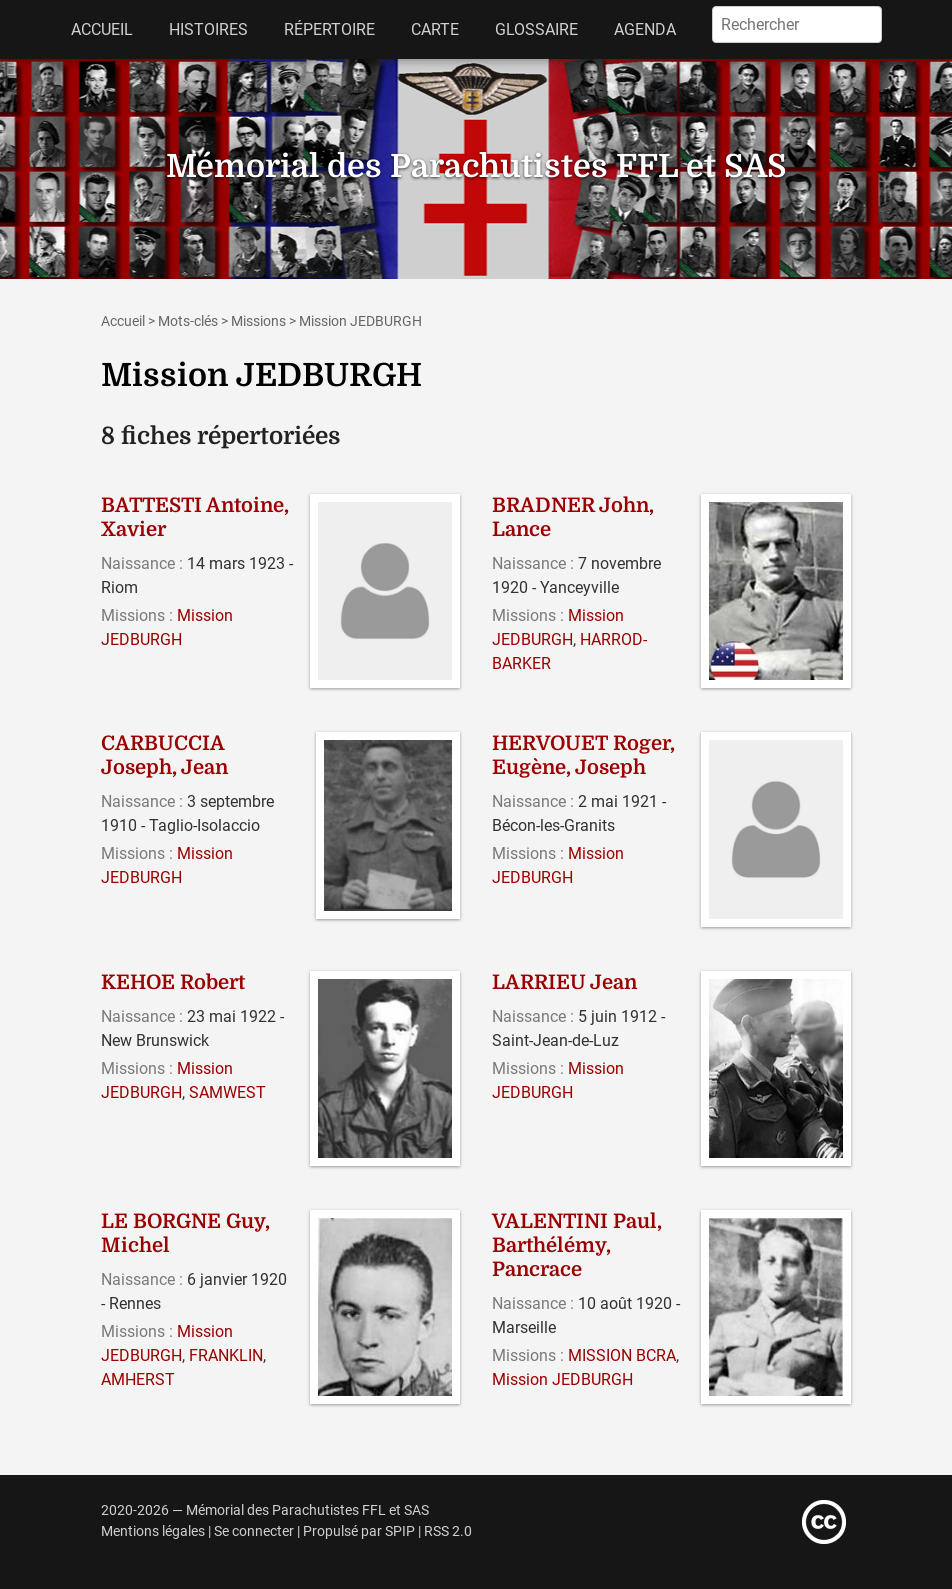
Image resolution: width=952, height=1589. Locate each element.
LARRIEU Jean (564, 982)
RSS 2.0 (448, 1531)
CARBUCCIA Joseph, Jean (164, 755)
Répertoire (329, 29)
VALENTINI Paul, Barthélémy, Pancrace (577, 1245)
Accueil (102, 29)
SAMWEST (227, 1092)
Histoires (208, 29)
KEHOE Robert (173, 982)
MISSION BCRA (622, 1355)
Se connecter (254, 1531)
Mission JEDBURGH (562, 1379)
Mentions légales (153, 1531)
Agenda (645, 29)
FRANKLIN (226, 1355)
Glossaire (536, 29)
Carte (435, 29)
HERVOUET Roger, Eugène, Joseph (583, 755)
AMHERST (138, 1379)
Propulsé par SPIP (359, 1531)
